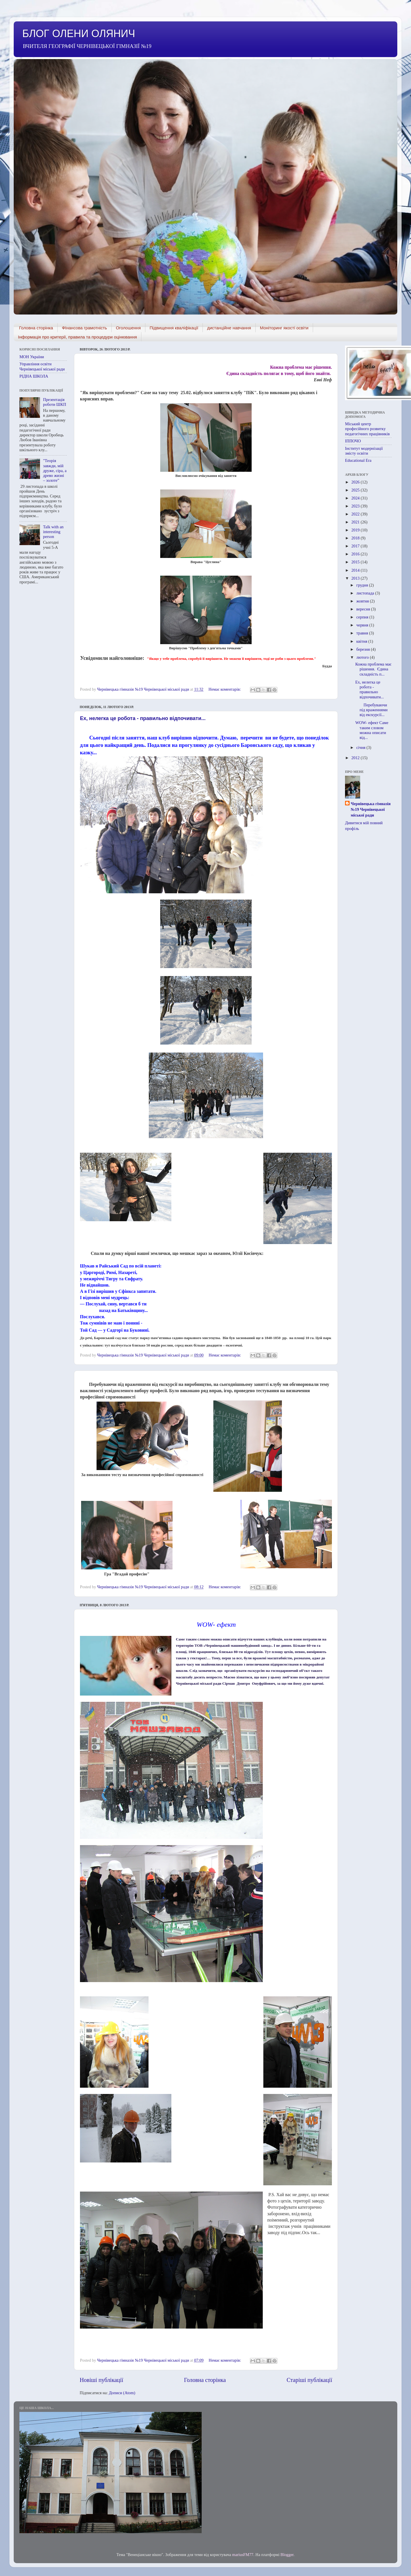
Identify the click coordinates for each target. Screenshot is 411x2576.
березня (363, 649)
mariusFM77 (242, 2554)
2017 (355, 546)
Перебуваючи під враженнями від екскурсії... (371, 710)
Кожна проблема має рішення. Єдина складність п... (373, 669)
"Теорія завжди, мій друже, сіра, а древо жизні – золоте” (55, 470)
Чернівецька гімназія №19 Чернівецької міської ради (371, 809)
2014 (355, 570)
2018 (355, 538)
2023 (355, 506)
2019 (355, 530)
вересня (363, 609)
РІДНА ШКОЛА (33, 376)
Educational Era (358, 460)
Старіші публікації (309, 2380)
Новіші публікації (101, 2380)
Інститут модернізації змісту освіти (364, 450)
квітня (362, 641)
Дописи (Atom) (122, 2392)
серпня (363, 617)
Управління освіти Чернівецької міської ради (42, 366)
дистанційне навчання (229, 327)
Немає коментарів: (225, 689)
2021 (355, 522)
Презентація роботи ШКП (54, 402)
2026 (355, 482)
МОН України (31, 356)
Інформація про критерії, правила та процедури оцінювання (77, 336)
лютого (363, 657)
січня (361, 747)
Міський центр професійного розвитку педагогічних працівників (367, 429)
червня (363, 625)
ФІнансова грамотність (84, 327)
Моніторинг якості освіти (284, 327)
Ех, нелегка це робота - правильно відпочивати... (143, 718)
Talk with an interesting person (53, 532)
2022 (355, 514)
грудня (362, 585)
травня (362, 633)
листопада (365, 593)
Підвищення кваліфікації (174, 327)
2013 (355, 578)
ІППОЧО (353, 441)
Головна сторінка (36, 327)
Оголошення (128, 327)
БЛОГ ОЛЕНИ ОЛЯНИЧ (78, 33)
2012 (355, 757)
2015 (355, 562)
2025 (355, 490)
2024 (355, 498)
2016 (355, 554)
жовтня (363, 601)
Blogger (287, 2554)
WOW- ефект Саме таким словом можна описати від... (371, 730)
